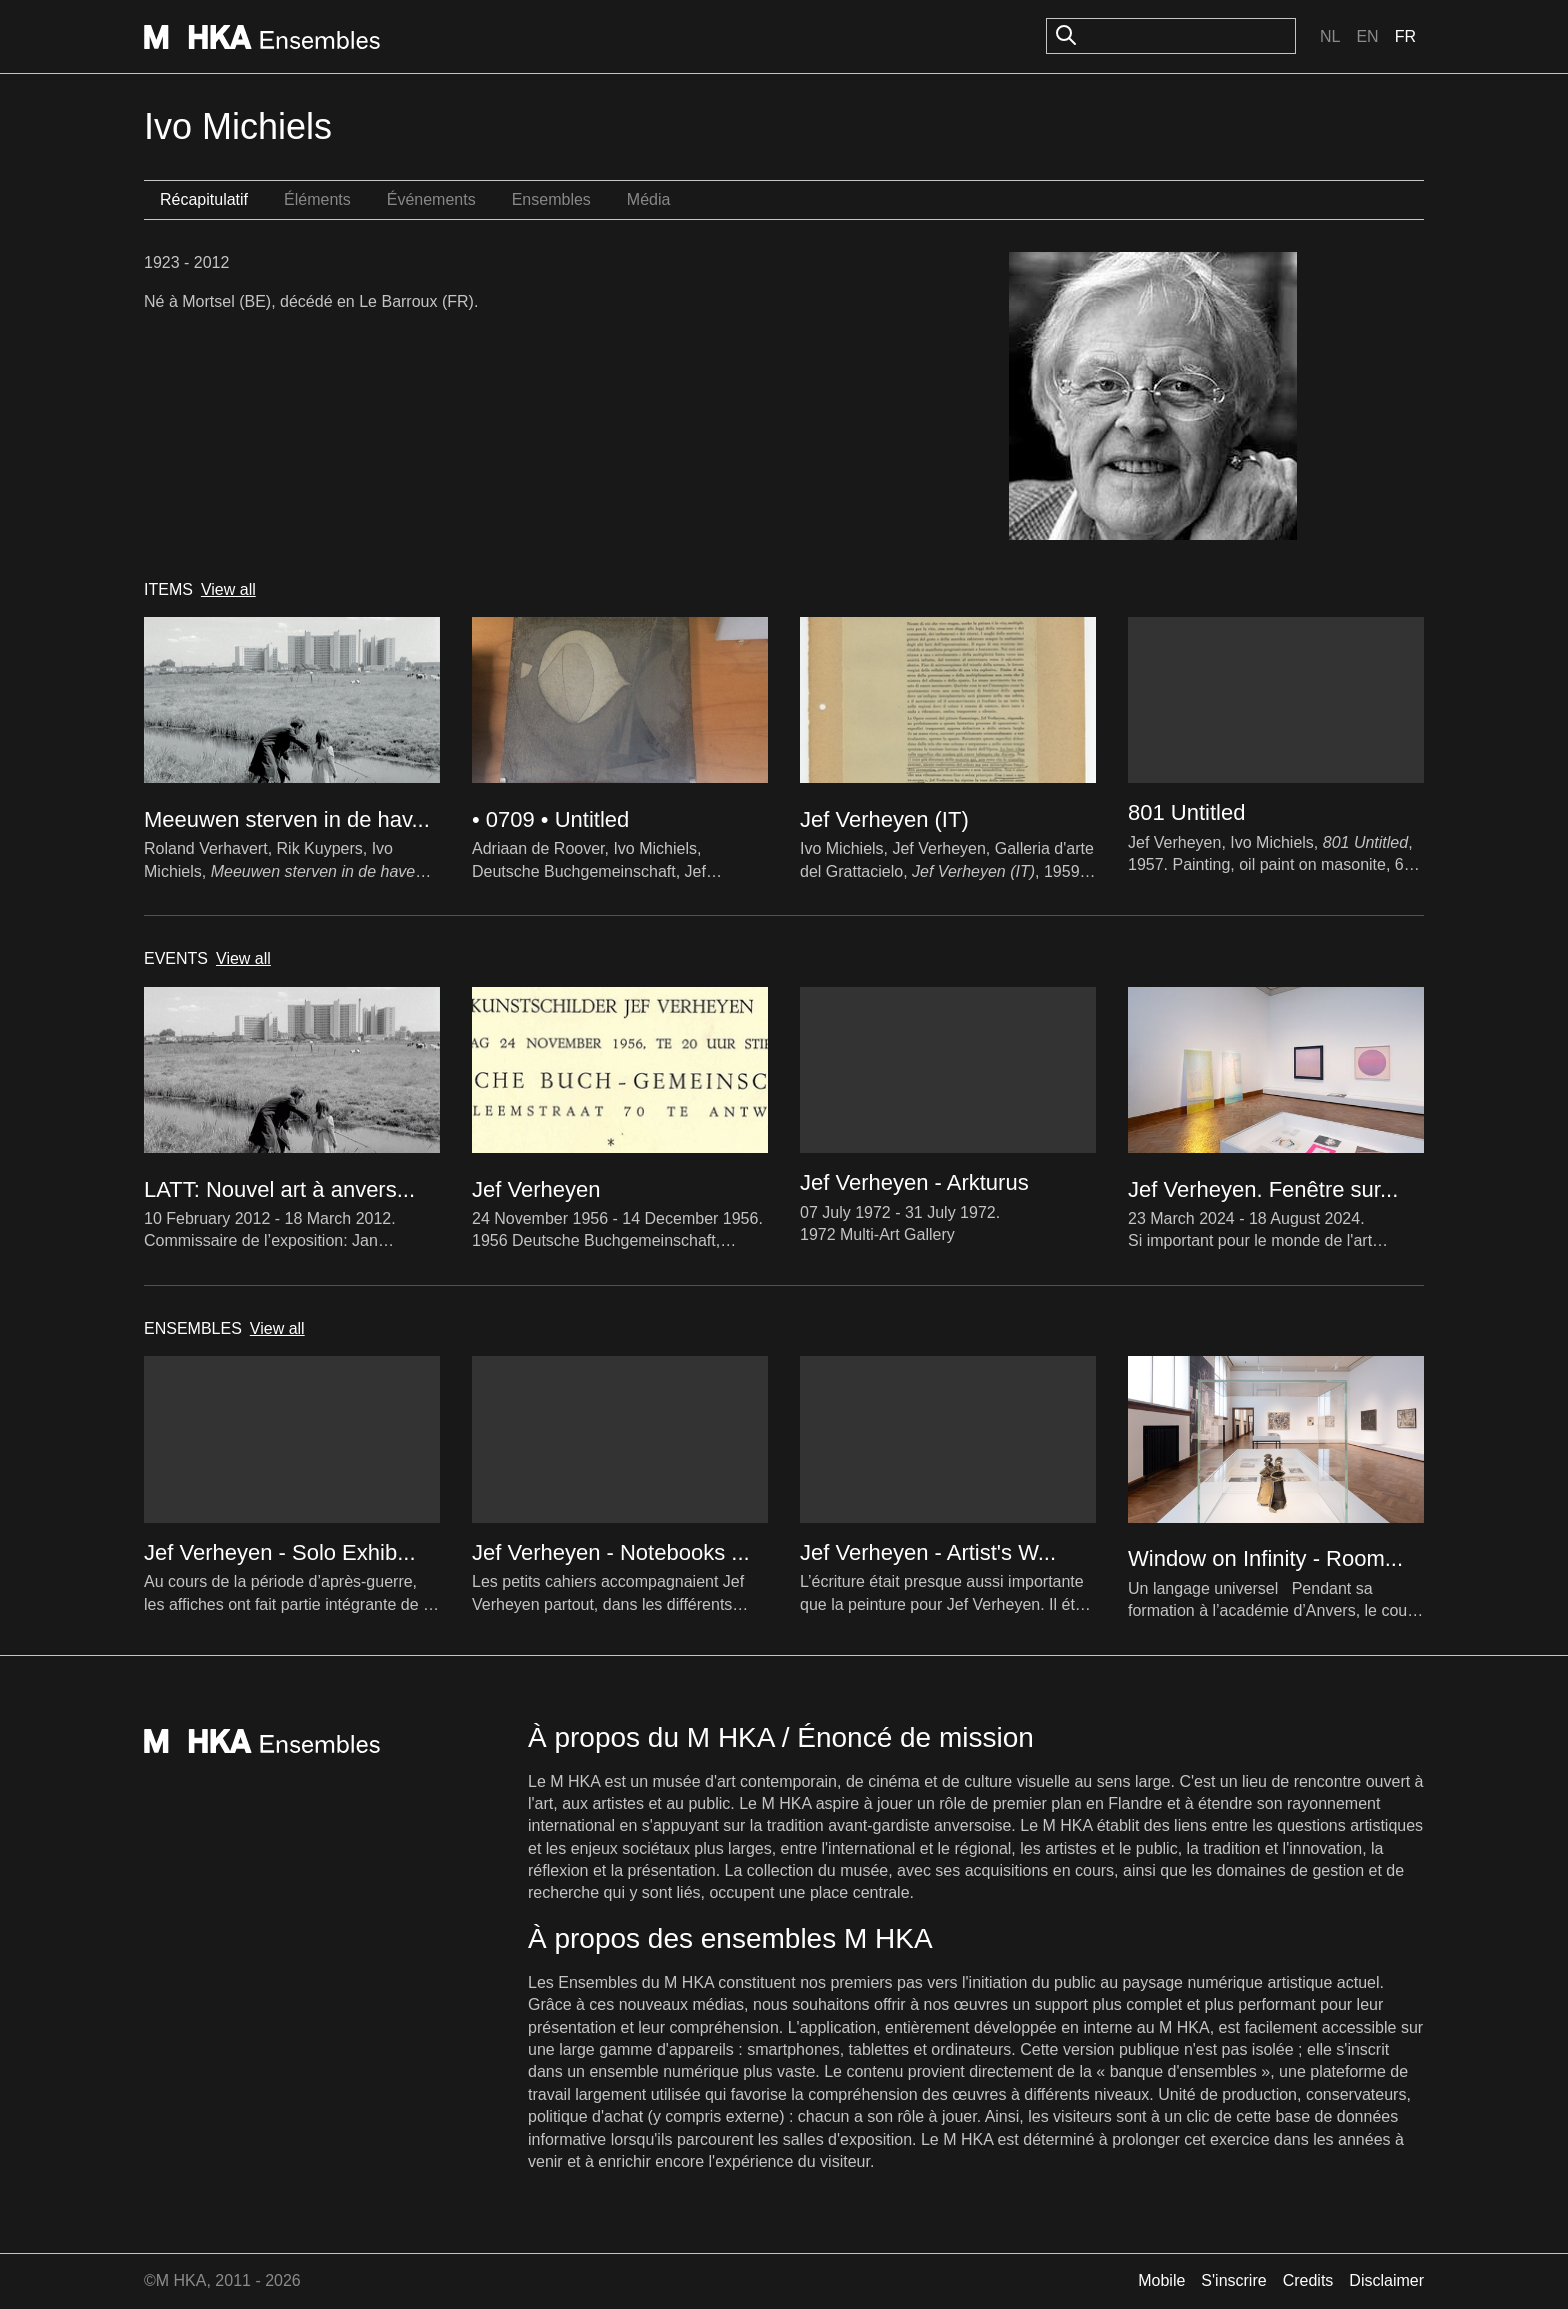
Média (649, 199)
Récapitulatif (204, 199)
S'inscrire (1233, 2280)
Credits (1308, 2280)
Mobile (1161, 2280)
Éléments (317, 199)
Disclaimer (1386, 2280)
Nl (1330, 36)
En (1367, 36)
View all (228, 589)
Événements (431, 199)
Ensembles (551, 199)
